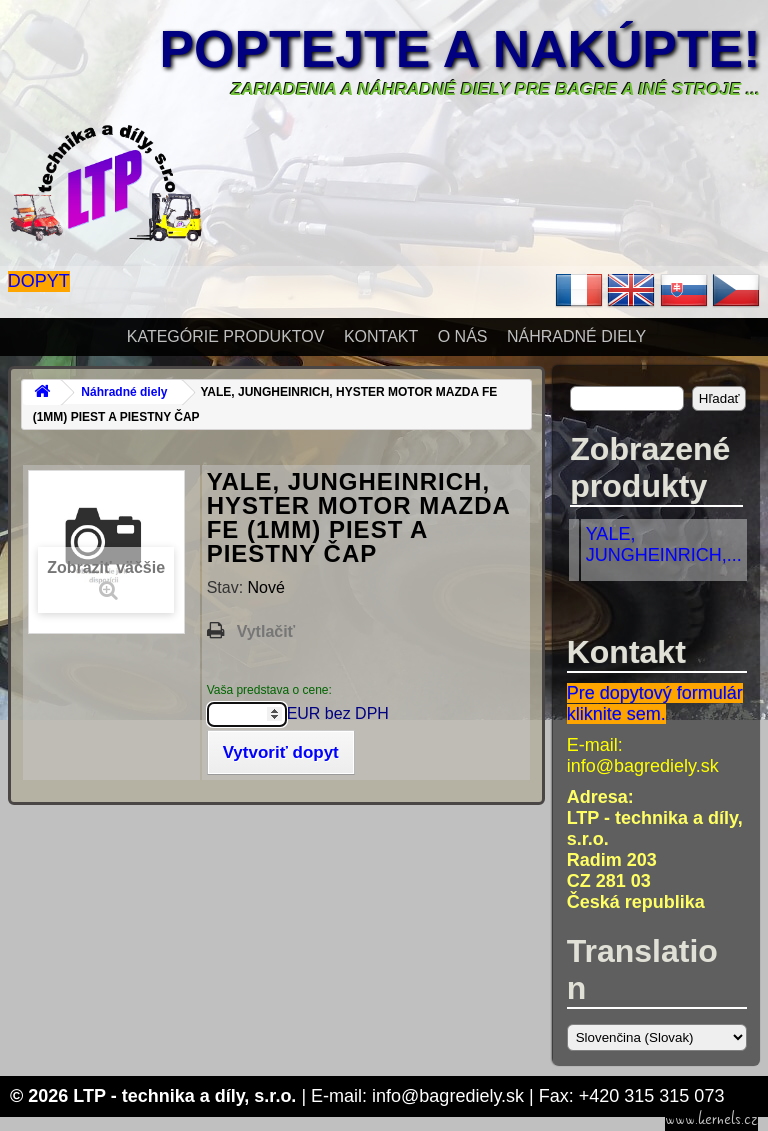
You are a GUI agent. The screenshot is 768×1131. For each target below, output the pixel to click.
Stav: (227, 587)
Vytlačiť (266, 631)
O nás (463, 336)
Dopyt (39, 281)
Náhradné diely (576, 336)
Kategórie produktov (226, 336)
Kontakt (381, 336)
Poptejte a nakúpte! (460, 49)
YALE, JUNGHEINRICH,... (664, 544)
